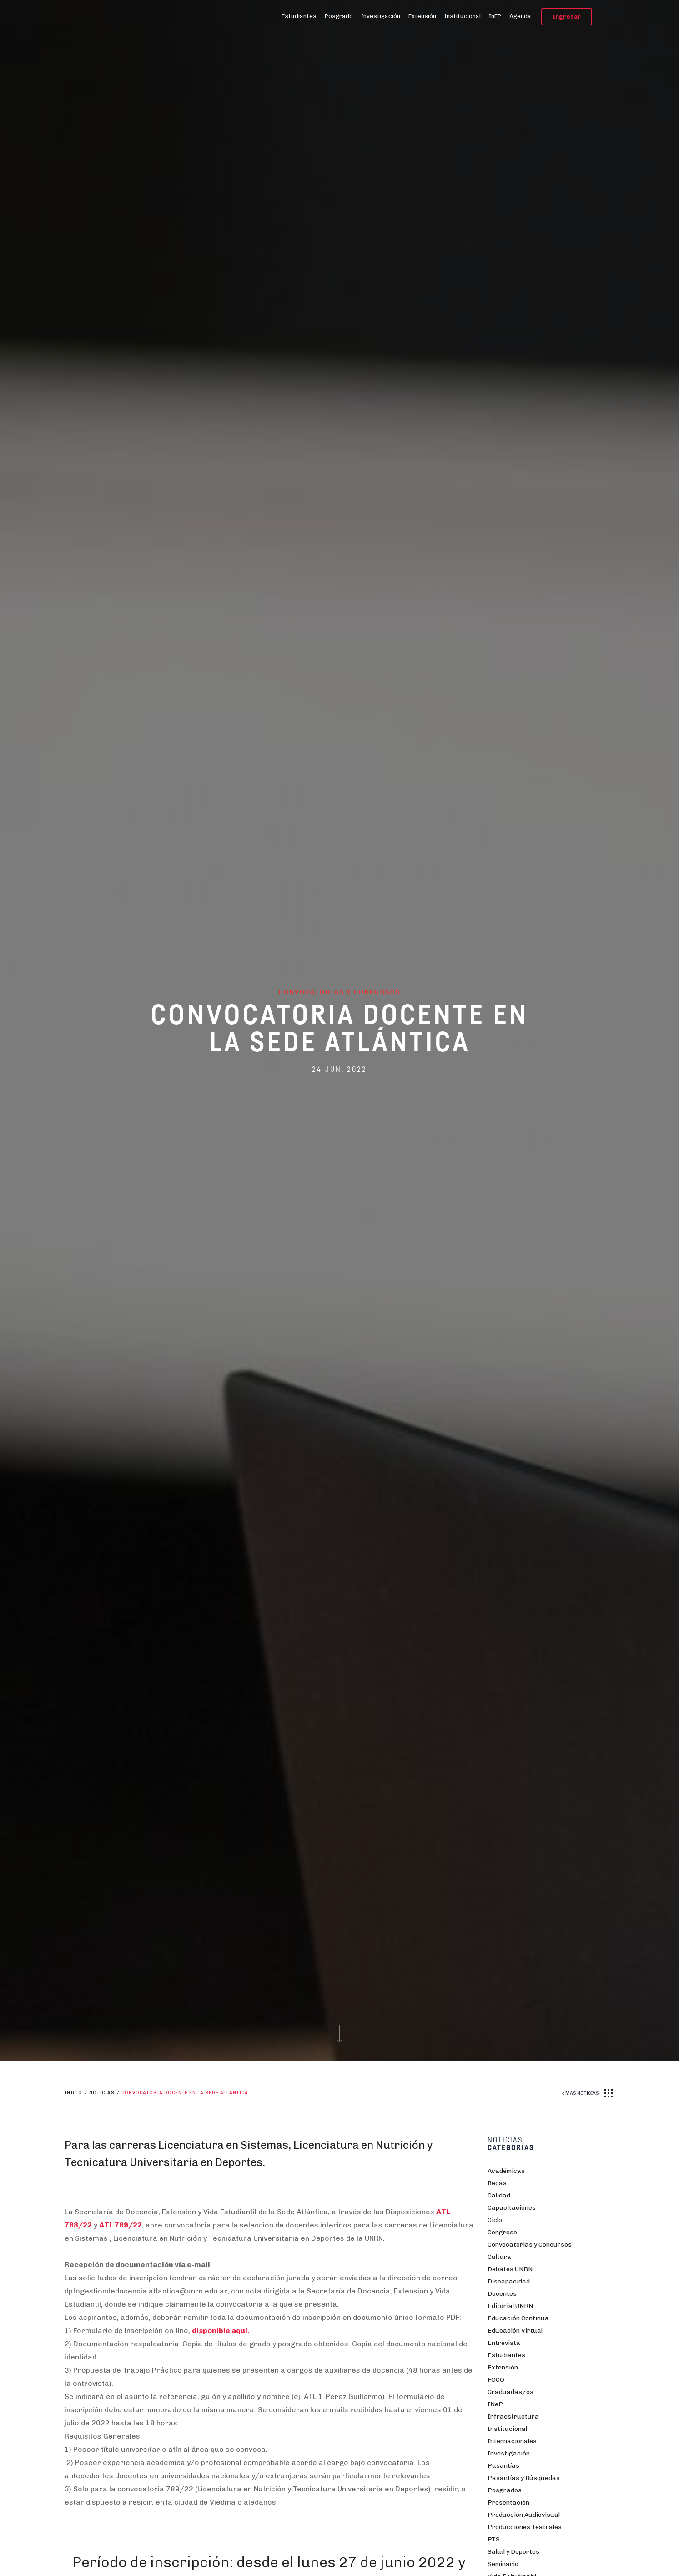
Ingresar (567, 16)
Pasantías (503, 2466)
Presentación (508, 2502)
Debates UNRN (510, 2269)
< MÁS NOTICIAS (580, 2093)
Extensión (422, 16)
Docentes (502, 2294)
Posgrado (339, 16)
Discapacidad (509, 2281)
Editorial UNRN (510, 2306)
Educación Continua (518, 2318)
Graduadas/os (510, 2392)
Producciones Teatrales (525, 2527)
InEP (495, 16)
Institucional (462, 16)
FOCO (496, 2380)
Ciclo (495, 2220)
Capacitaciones (512, 2208)
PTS (494, 2539)
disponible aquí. (221, 2330)
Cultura (499, 2257)
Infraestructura (513, 2416)
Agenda (520, 16)
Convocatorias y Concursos (530, 2244)
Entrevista (504, 2343)
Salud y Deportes (513, 2552)
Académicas (506, 2171)
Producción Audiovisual (524, 2515)
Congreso (502, 2232)
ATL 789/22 (120, 2225)
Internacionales (512, 2441)
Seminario (503, 2564)
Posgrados (505, 2490)
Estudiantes (299, 16)
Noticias (102, 2093)
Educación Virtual (515, 2330)
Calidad (499, 2195)
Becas (497, 2183)
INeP (495, 2404)
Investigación (380, 16)
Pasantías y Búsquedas (524, 2478)
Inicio (73, 2093)
